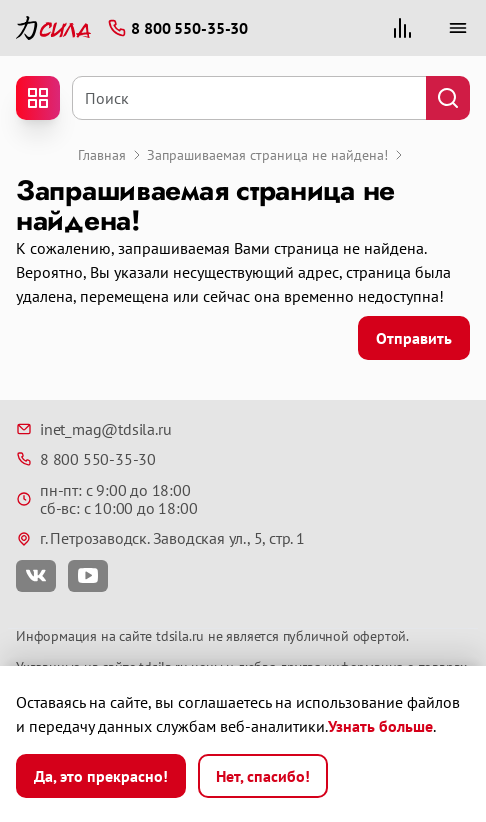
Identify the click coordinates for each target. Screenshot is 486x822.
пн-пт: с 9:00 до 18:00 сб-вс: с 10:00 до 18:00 (106, 499)
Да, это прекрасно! (101, 776)
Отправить (414, 338)
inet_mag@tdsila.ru (93, 429)
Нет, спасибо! (263, 776)
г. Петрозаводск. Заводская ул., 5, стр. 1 (160, 538)
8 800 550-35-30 (86, 459)
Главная (102, 155)
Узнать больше (380, 726)
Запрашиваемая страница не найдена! (267, 155)
